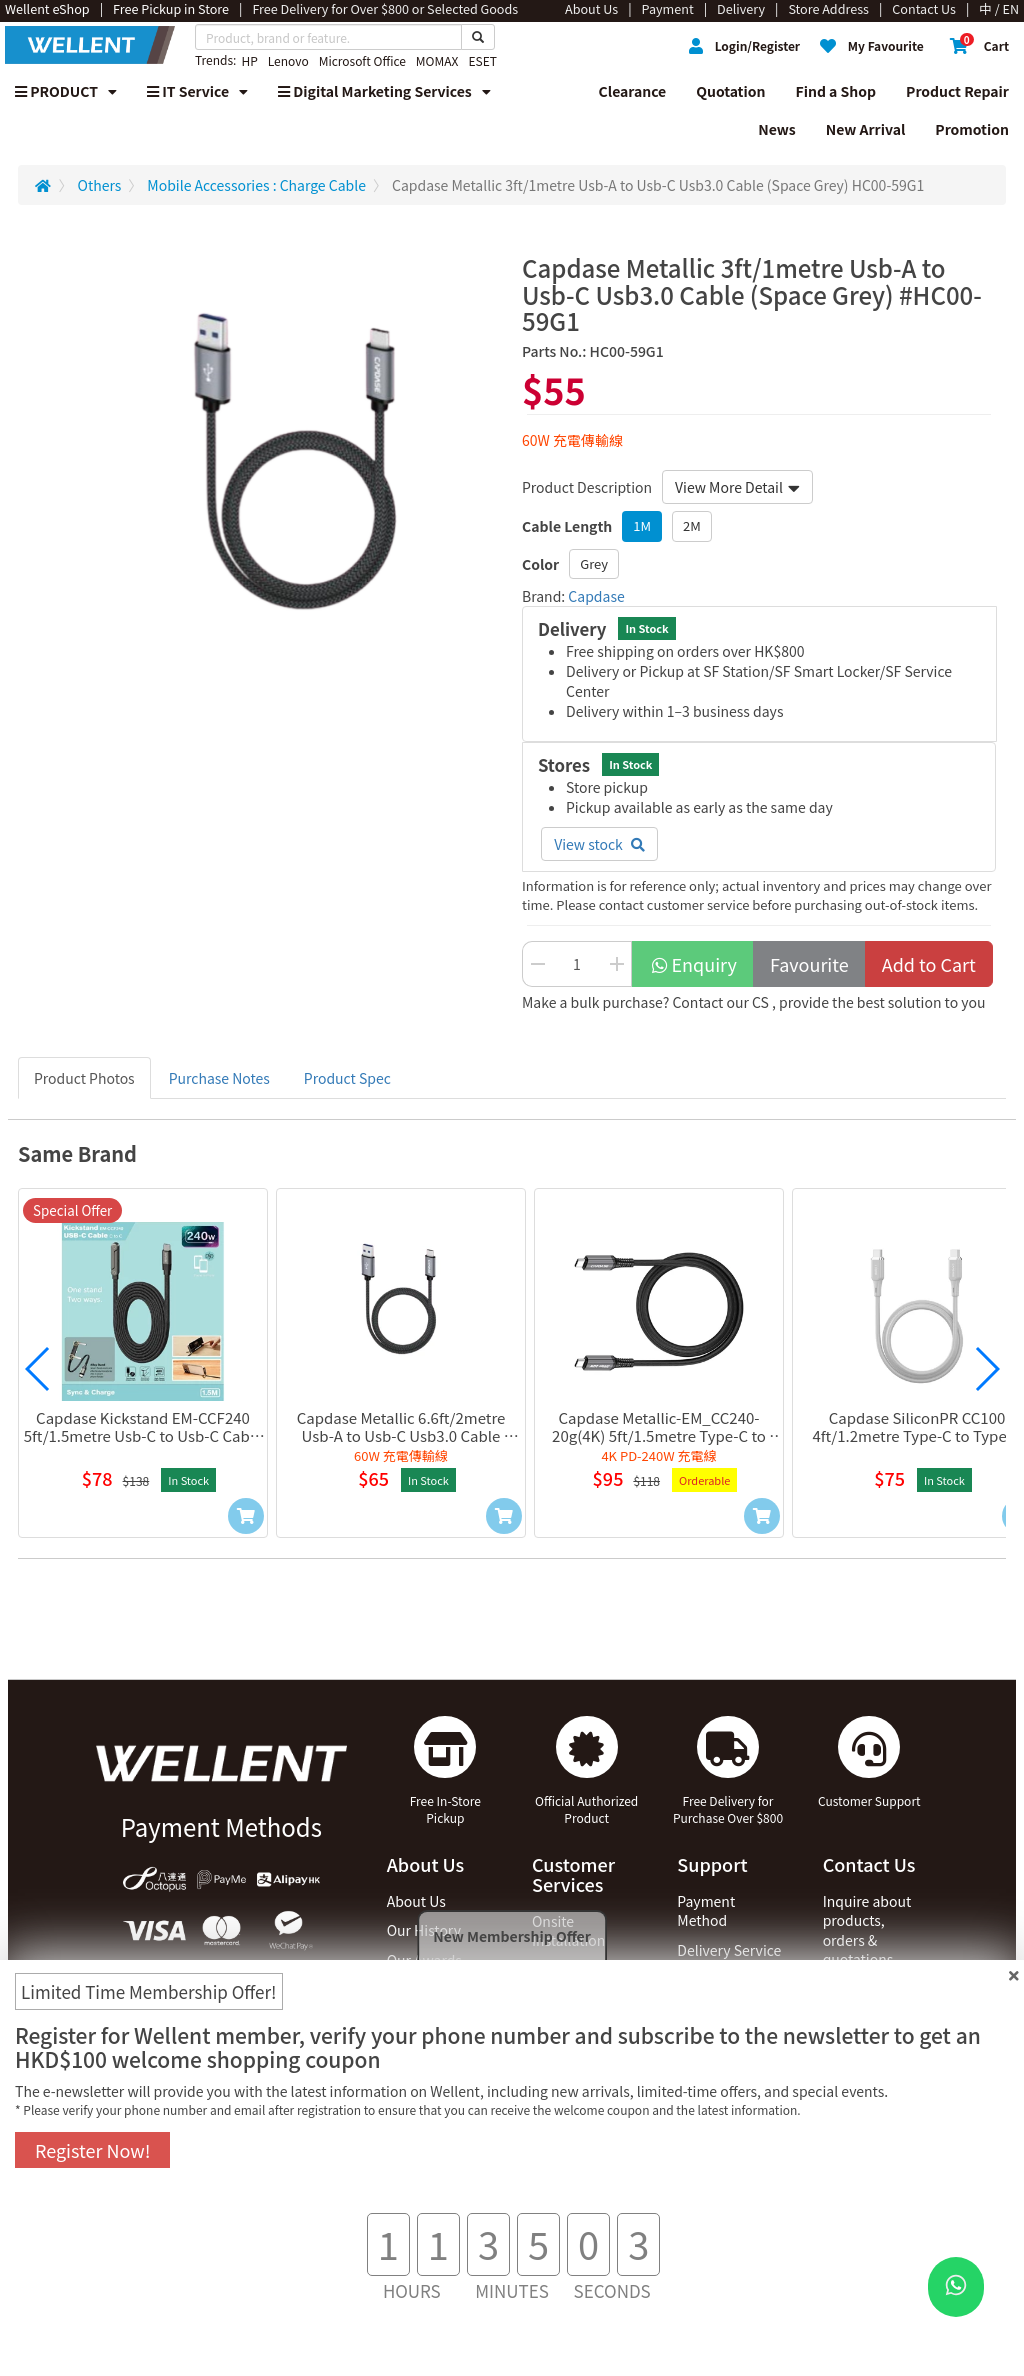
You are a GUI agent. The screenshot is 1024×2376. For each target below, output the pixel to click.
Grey (594, 563)
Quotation (730, 91)
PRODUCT (66, 91)
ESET (482, 60)
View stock (599, 844)
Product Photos (84, 1078)
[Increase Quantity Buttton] (617, 964)
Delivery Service (729, 1950)
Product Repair (957, 91)
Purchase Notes (219, 1078)
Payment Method (706, 1911)
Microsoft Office (362, 60)
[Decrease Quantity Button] (537, 964)
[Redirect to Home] (43, 185)
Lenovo (288, 60)
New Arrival (866, 129)
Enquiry (693, 964)
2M (692, 525)
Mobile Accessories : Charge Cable (256, 185)
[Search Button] (478, 37)
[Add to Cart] (246, 1516)
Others (100, 185)
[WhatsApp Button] (956, 2287)
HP (249, 60)
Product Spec (347, 1078)
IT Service (197, 91)
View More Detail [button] (737, 487)
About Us (416, 1901)
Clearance (633, 91)
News (777, 129)
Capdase (596, 596)
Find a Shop (836, 91)
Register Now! (92, 2150)
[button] (38, 1369)
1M (642, 525)
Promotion (972, 129)
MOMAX (437, 60)
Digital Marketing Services (384, 91)
